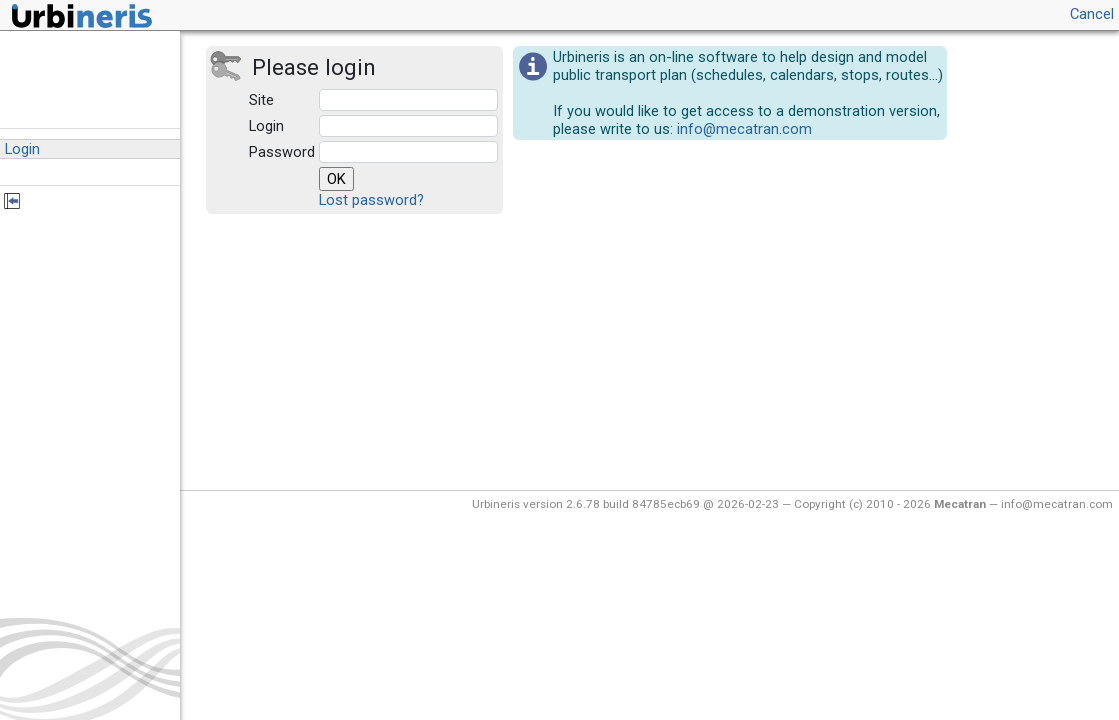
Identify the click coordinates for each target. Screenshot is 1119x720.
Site (261, 100)
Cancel (1092, 14)
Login (266, 126)
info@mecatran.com (744, 129)
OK (336, 179)
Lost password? (371, 200)
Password (282, 152)
